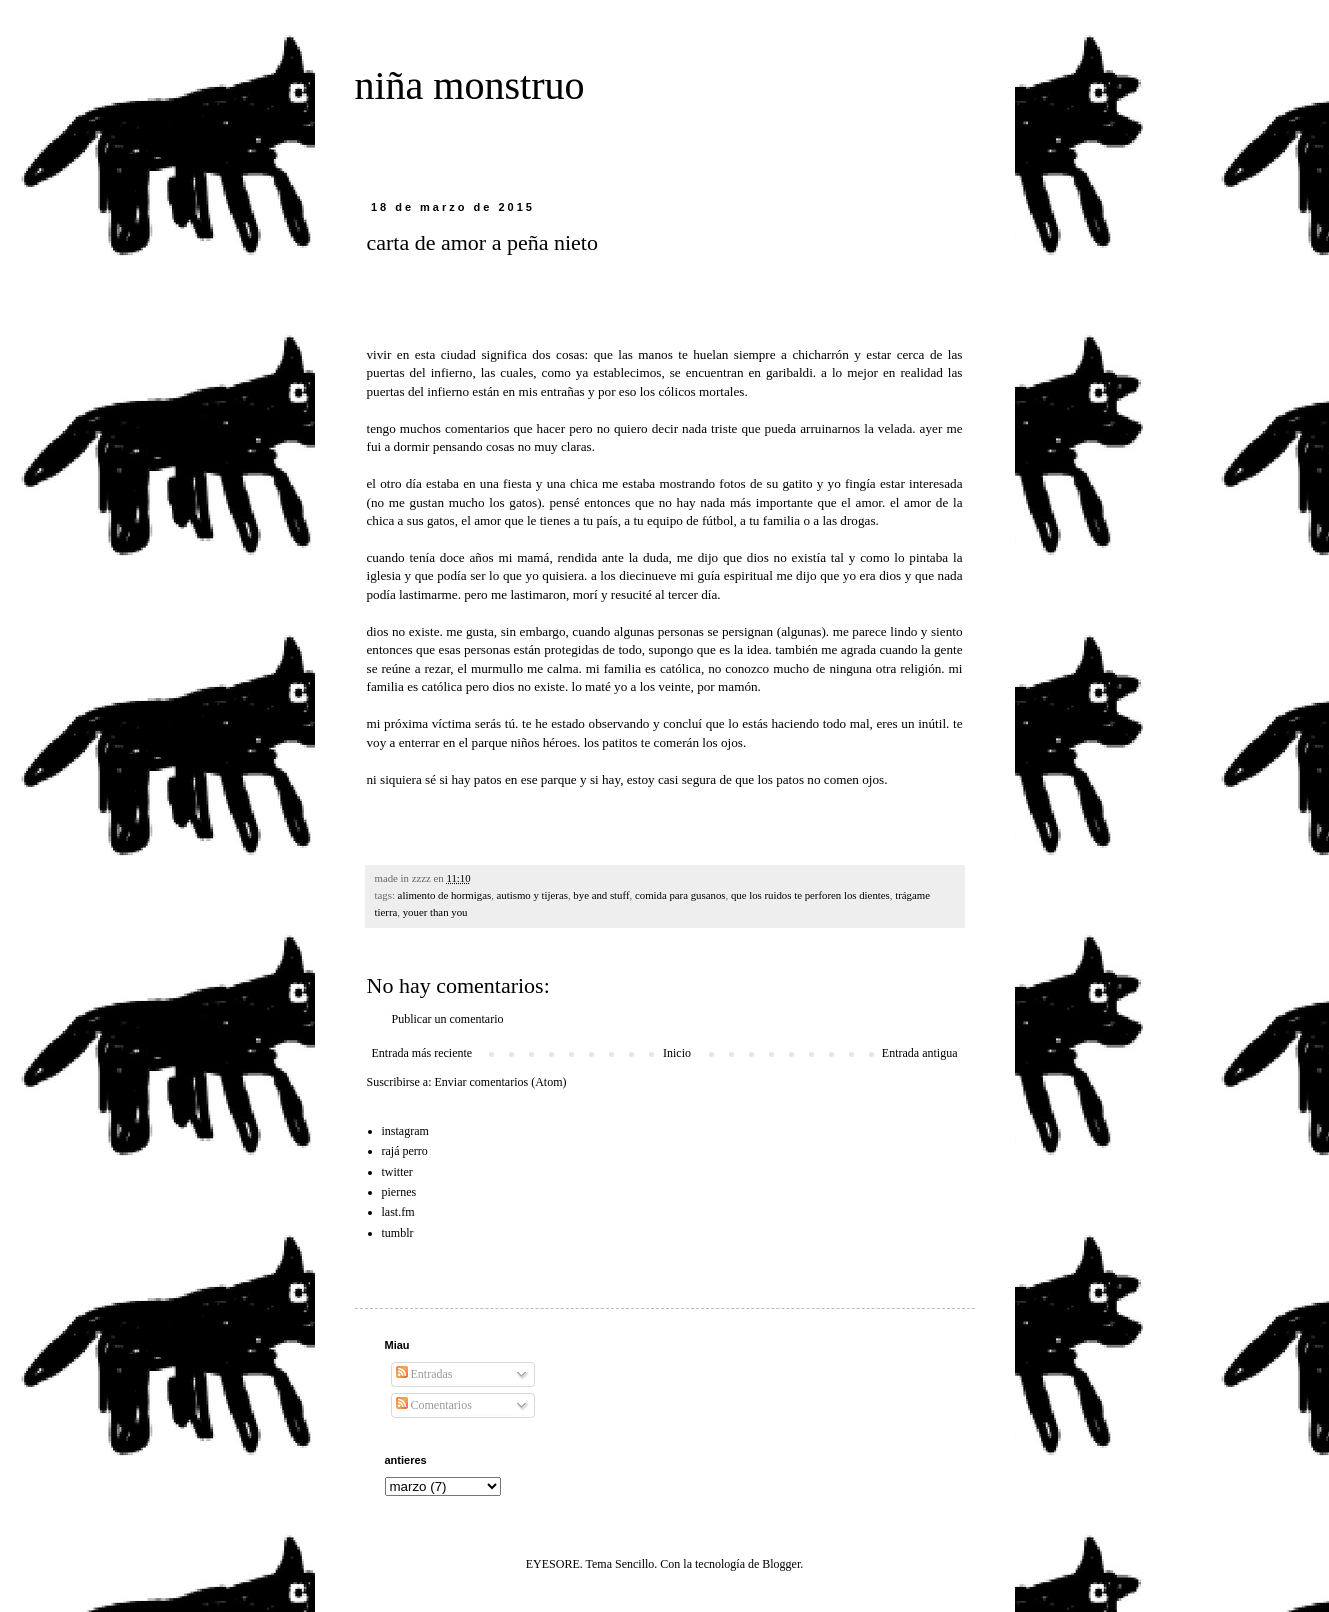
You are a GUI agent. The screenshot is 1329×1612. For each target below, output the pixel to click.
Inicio (677, 1053)
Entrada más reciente (422, 1053)
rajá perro (405, 1151)
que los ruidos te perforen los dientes (810, 895)
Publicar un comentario (448, 1019)
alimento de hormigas (445, 895)
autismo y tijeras (532, 895)
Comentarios (434, 1405)
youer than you (435, 912)
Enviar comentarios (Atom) (501, 1082)
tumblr (398, 1233)
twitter (397, 1172)
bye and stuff (601, 895)
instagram (405, 1131)
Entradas (424, 1374)
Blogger (781, 1564)
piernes (399, 1192)
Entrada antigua (920, 1053)
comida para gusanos (680, 895)
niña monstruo (470, 85)
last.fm (398, 1212)
